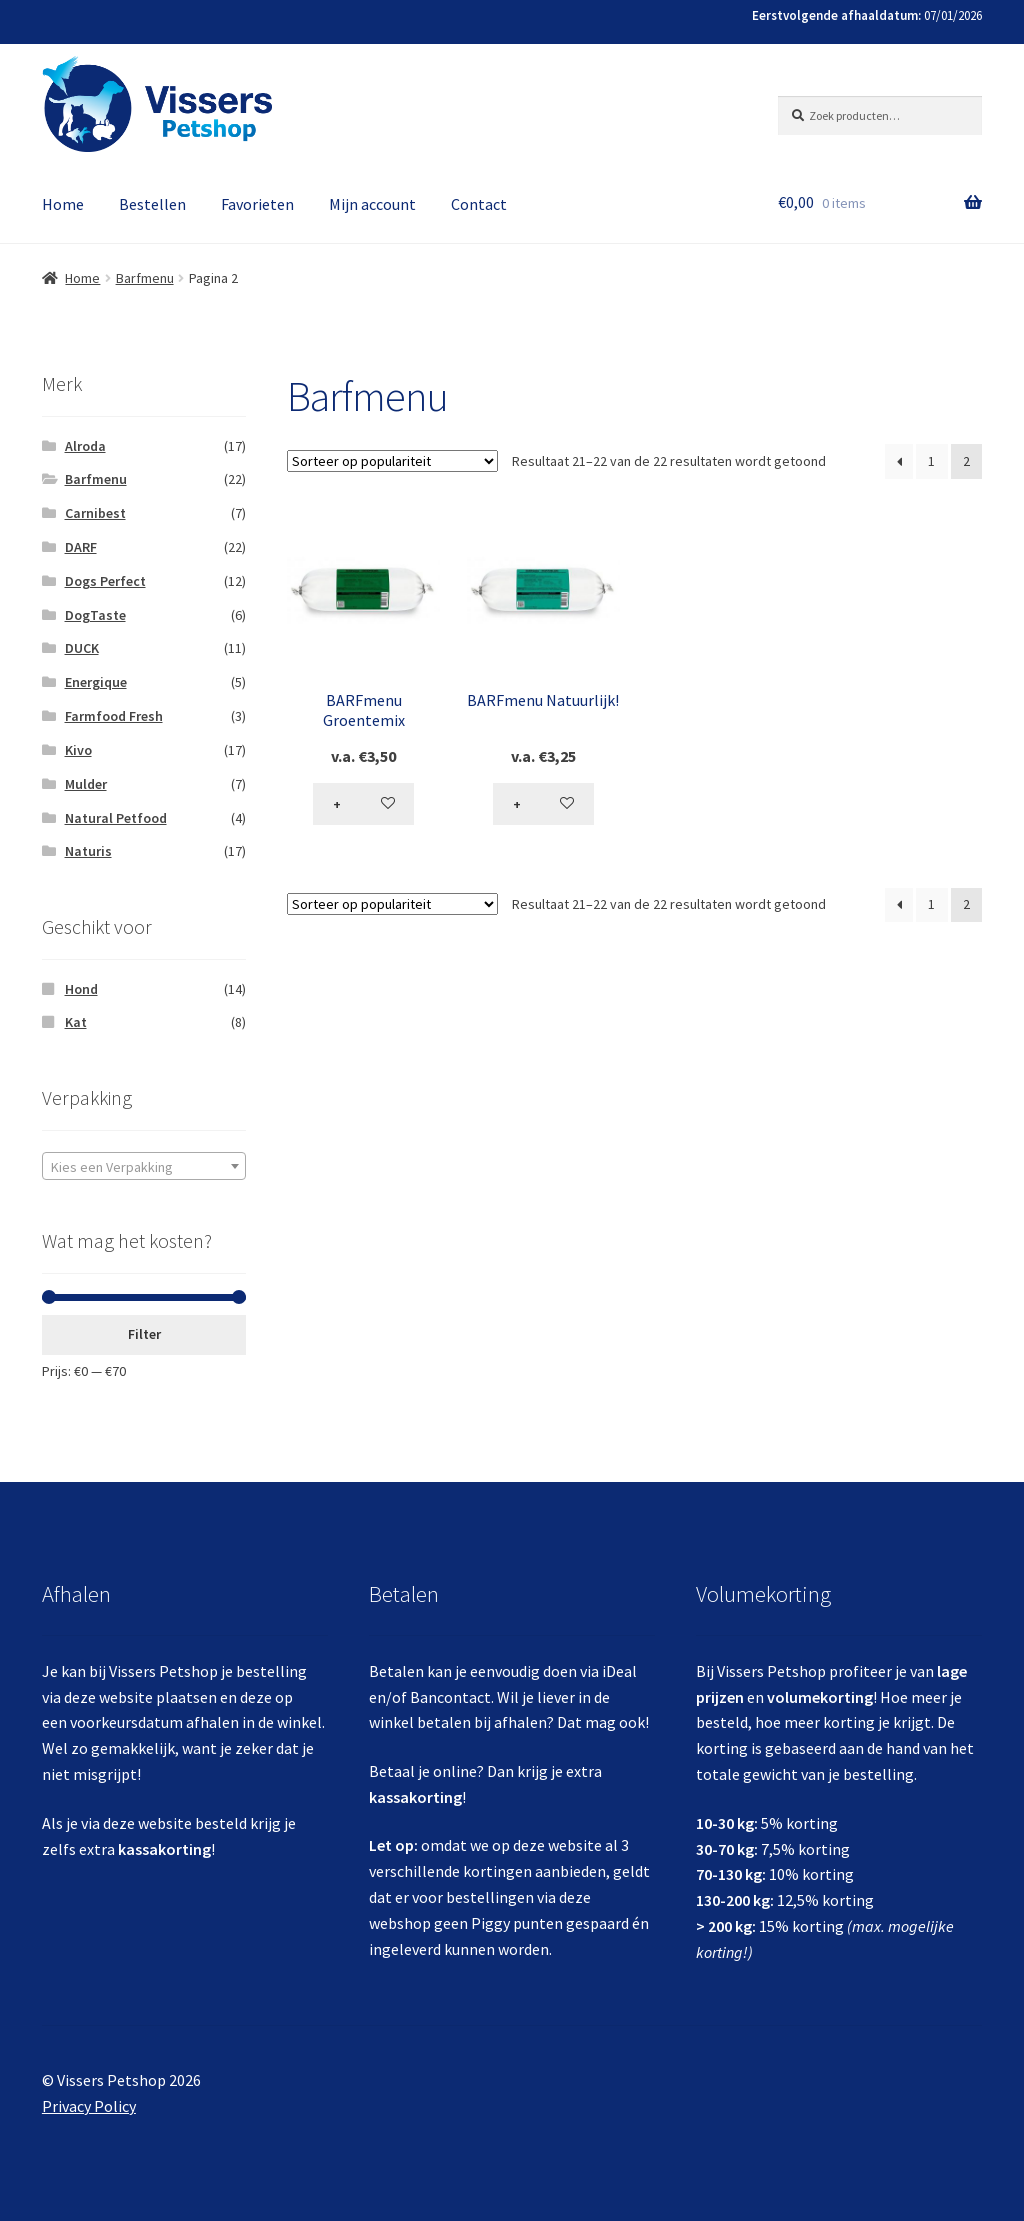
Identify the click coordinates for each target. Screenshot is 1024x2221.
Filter (144, 1334)
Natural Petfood (116, 818)
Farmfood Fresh (114, 716)
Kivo (78, 750)
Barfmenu (145, 278)
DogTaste (95, 615)
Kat (76, 1022)
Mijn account (372, 204)
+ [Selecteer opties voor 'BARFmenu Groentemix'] (337, 804)
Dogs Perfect (105, 581)
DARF (81, 547)
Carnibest (95, 513)
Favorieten (257, 204)
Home (63, 204)
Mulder (86, 784)
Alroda (85, 446)
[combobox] (144, 1166)
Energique (96, 682)
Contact (479, 204)
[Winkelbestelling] (392, 461)
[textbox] (144, 1167)
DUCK (82, 648)
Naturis (88, 851)
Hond (81, 989)
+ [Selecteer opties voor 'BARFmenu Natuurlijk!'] (517, 804)
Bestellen (152, 204)
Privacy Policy (89, 2106)
